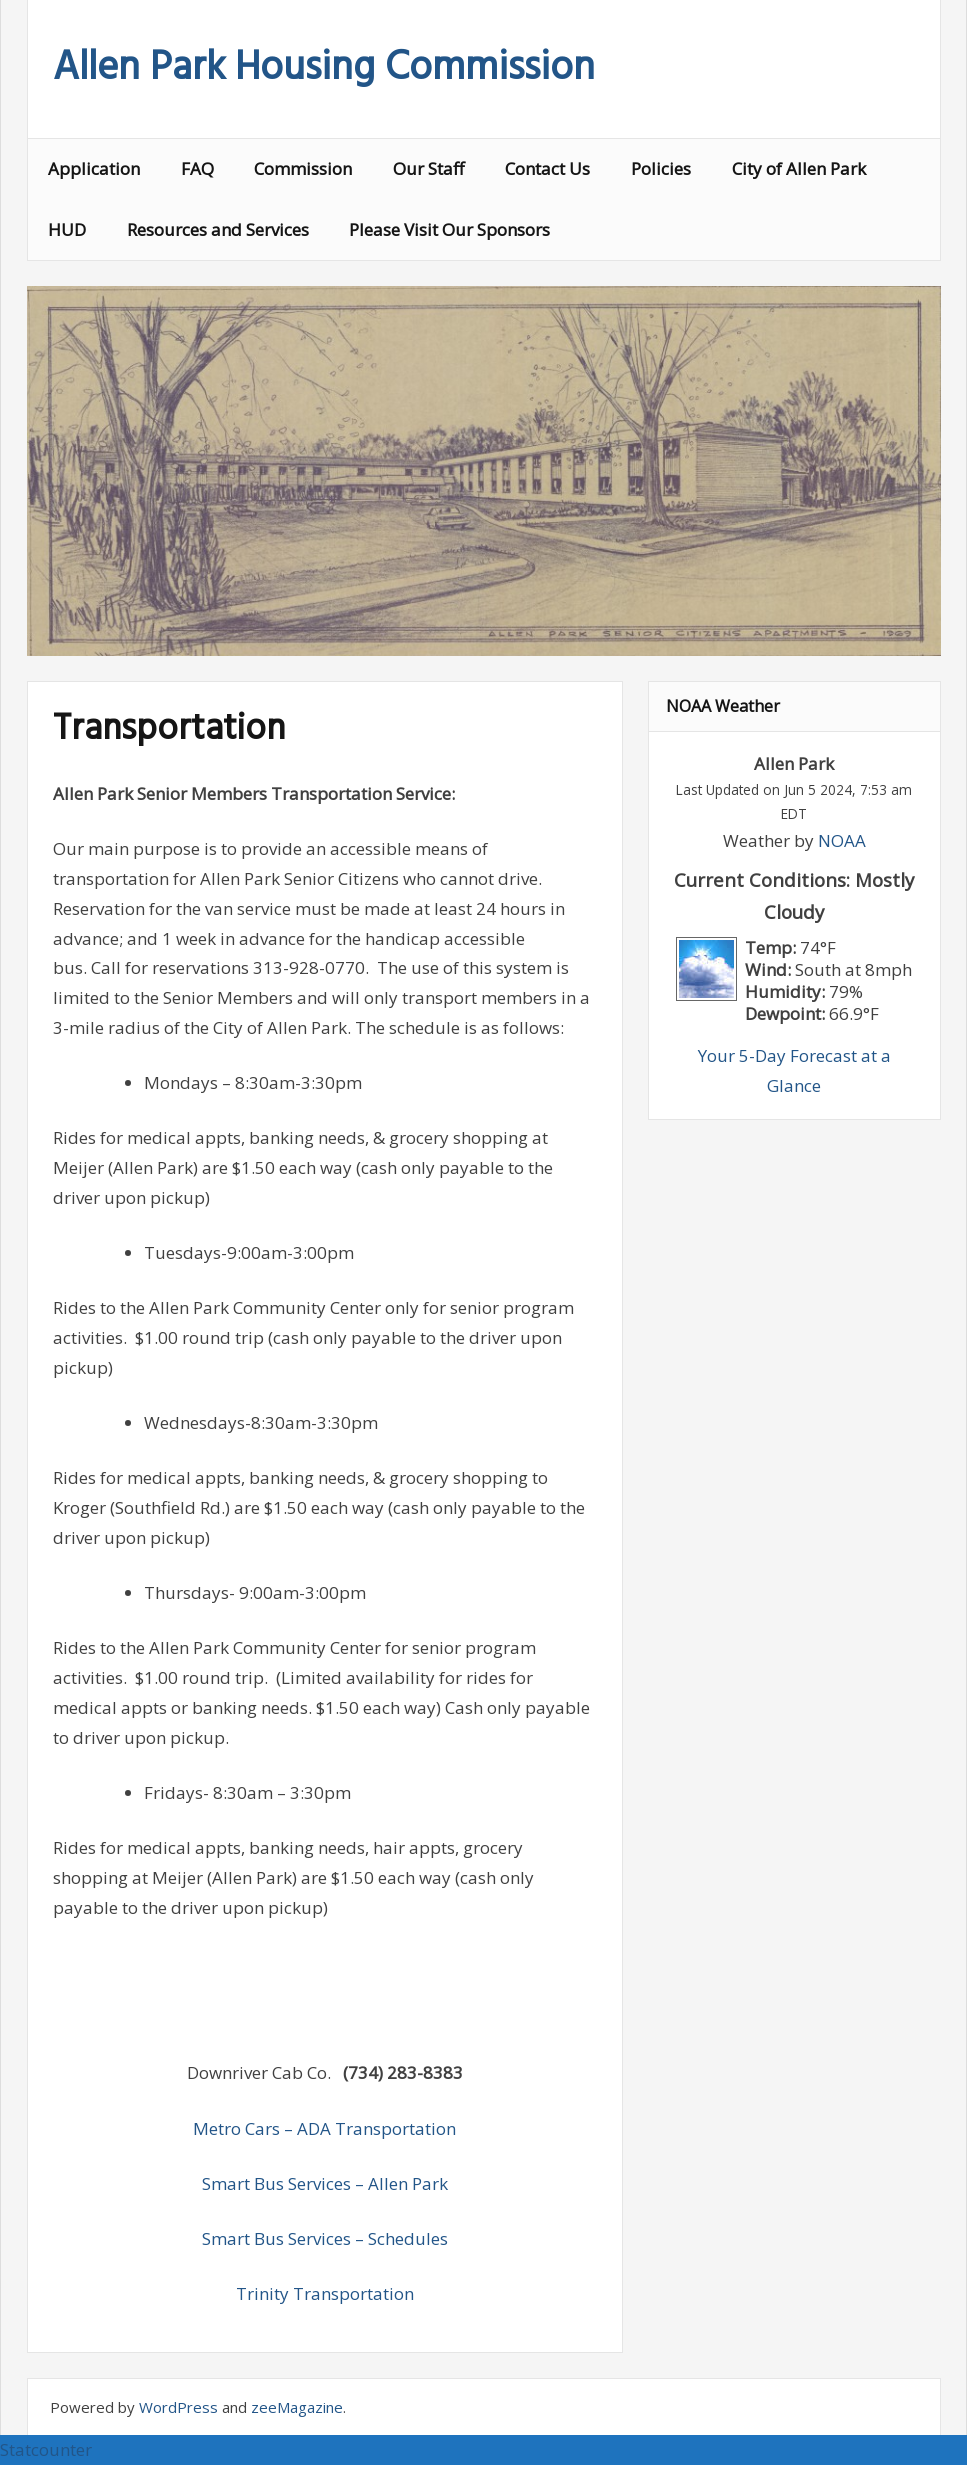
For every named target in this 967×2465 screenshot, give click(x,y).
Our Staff (428, 168)
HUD (67, 229)
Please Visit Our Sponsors (449, 229)
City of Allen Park (799, 168)
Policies (661, 168)
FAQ (197, 168)
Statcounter (46, 2449)
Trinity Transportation (325, 2293)
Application (94, 168)
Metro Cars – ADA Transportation (324, 2128)
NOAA (842, 840)
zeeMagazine (297, 2407)
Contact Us (547, 168)
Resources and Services (218, 229)
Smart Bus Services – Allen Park (325, 2183)
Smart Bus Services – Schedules (325, 2238)
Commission (303, 168)
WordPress (178, 2407)
